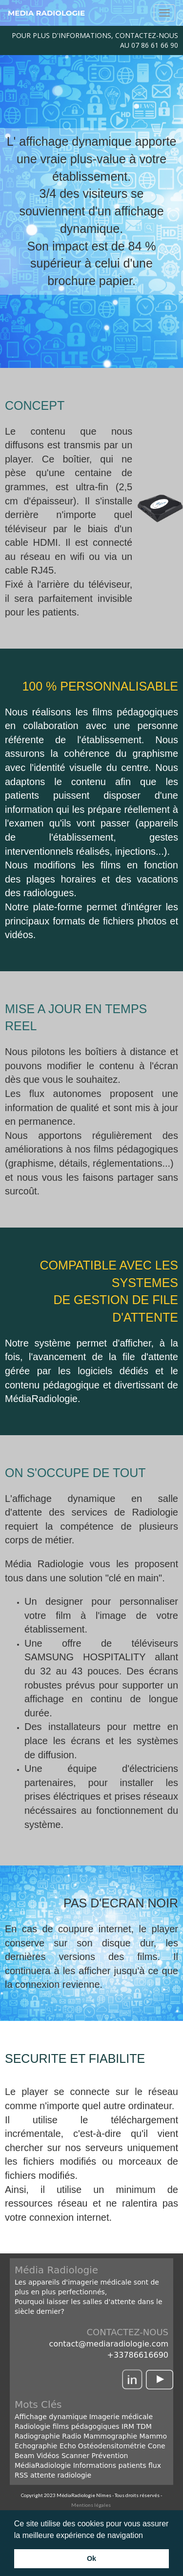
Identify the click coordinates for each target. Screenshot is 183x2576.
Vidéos (48, 2456)
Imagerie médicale (121, 2417)
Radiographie (37, 2436)
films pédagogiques (86, 2426)
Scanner (75, 2456)
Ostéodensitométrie (112, 2446)
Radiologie (32, 2426)
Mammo (153, 2436)
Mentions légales (91, 2505)
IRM (127, 2426)
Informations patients (109, 2465)
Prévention (110, 2456)
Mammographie (110, 2436)
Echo (68, 2446)
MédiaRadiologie (43, 2465)
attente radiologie (60, 2475)
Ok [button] (91, 2558)
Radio (71, 2436)
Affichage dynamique (51, 2417)
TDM (143, 2426)
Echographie (36, 2446)
